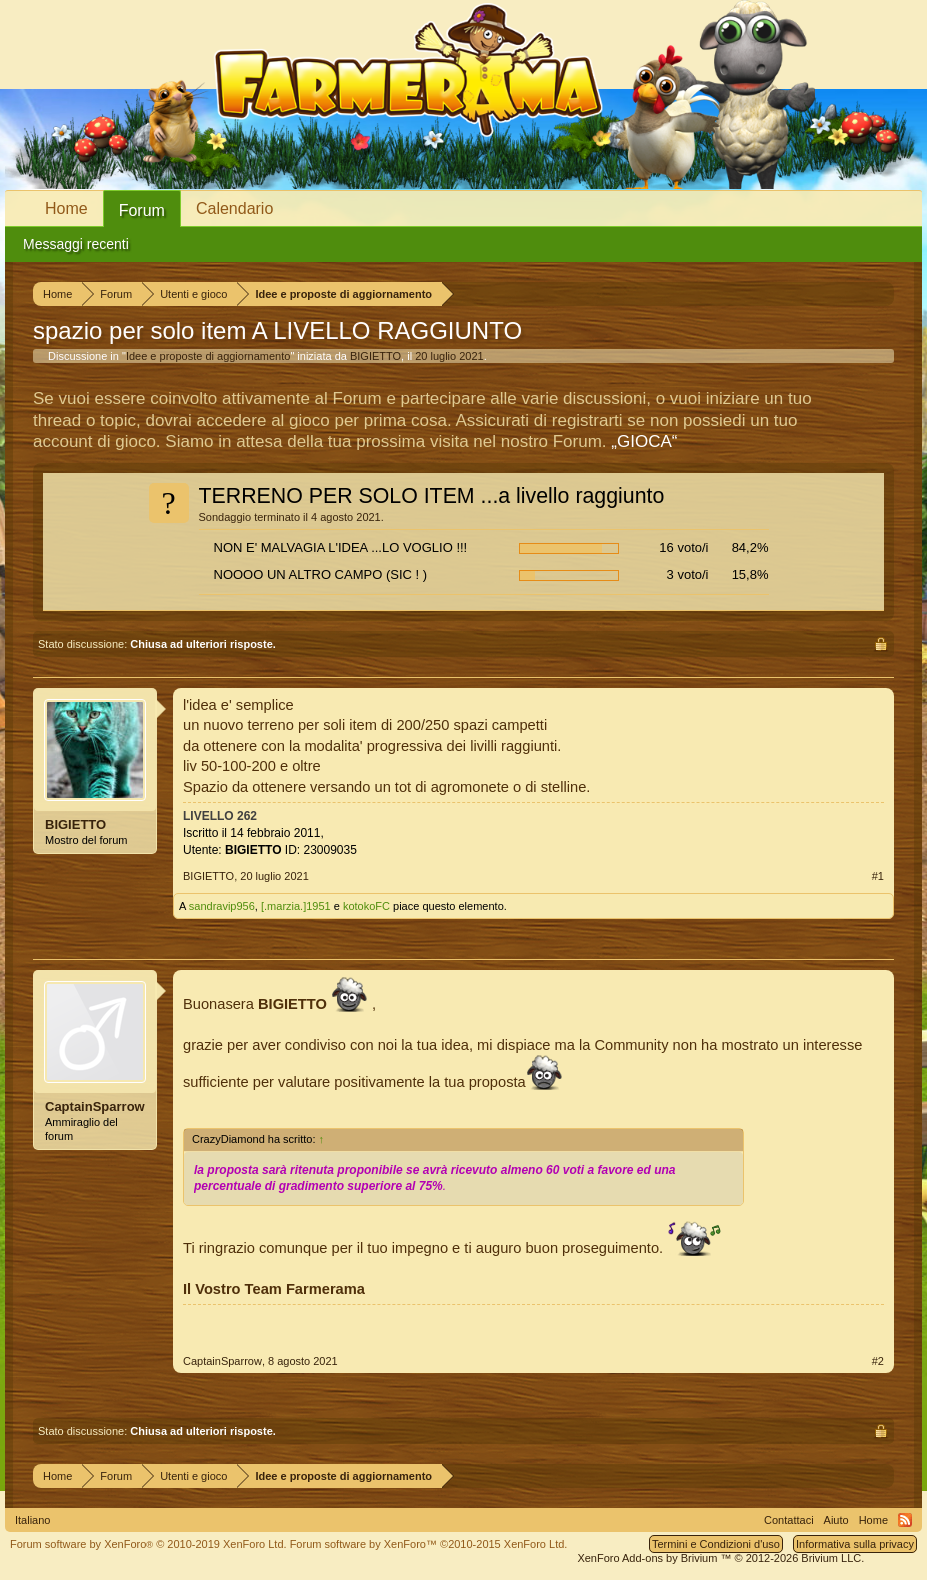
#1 (878, 876)
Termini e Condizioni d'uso (716, 1544)
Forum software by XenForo (148, 1544)
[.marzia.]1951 (296, 906)
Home (66, 208)
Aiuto (836, 1520)
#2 (878, 1361)
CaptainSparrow (95, 1106)
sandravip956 (222, 906)
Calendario (234, 208)
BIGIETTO (375, 356)
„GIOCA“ (644, 441)
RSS (905, 1520)
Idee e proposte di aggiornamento (208, 356)
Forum (142, 210)
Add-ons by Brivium (720, 1558)
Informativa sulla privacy (855, 1544)
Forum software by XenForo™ (429, 1544)
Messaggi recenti (76, 244)
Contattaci (789, 1520)
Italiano (32, 1520)
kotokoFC (366, 906)
